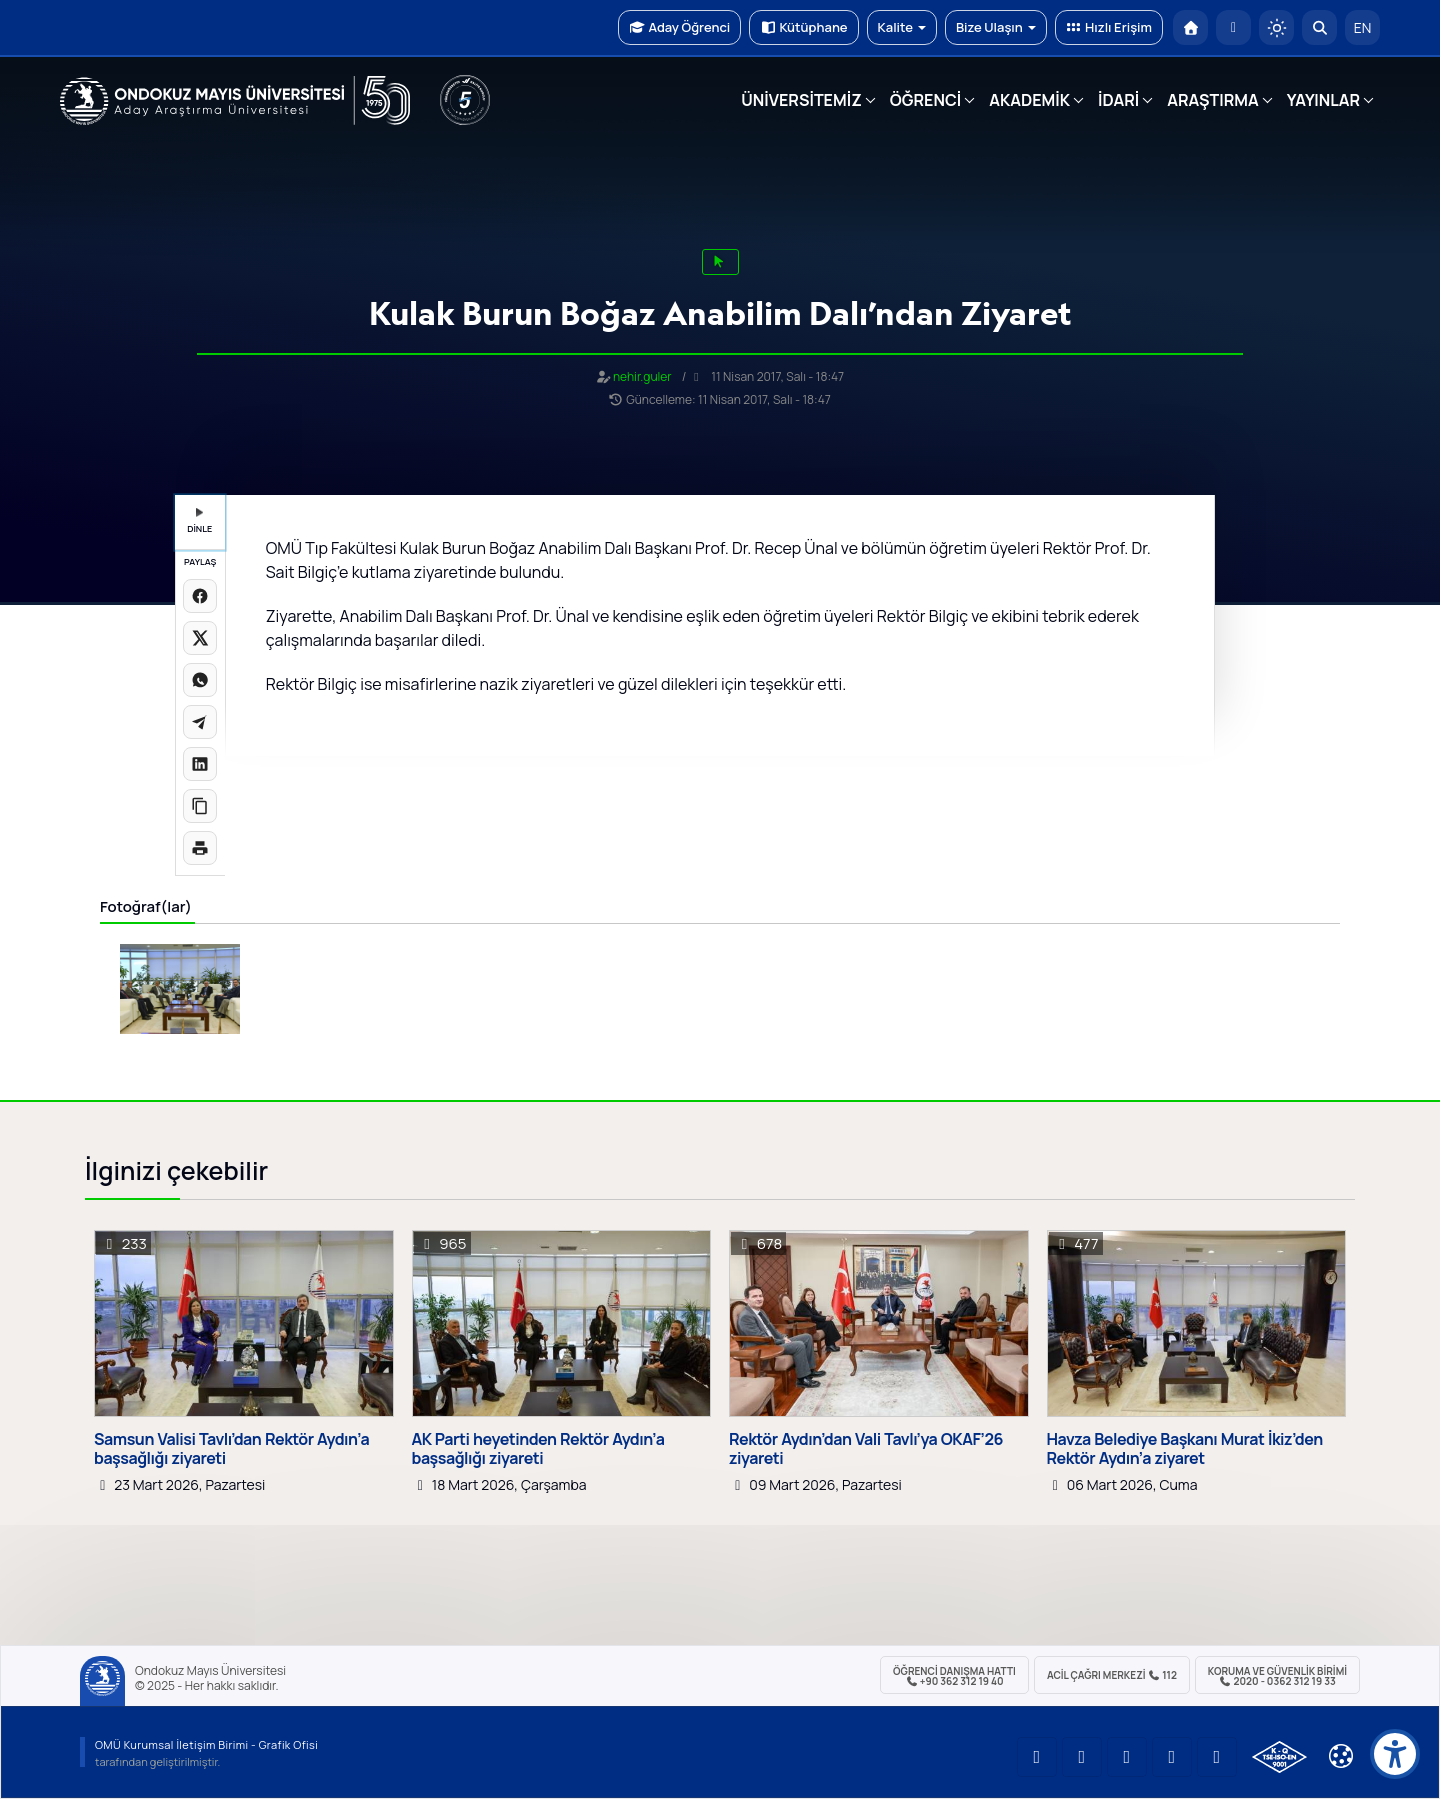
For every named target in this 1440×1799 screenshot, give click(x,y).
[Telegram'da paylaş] (200, 722)
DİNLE (199, 521)
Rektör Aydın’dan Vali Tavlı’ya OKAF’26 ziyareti (866, 1449)
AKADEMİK (1029, 100)
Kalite (902, 27)
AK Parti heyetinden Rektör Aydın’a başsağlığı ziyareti (538, 1449)
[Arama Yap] (1319, 27)
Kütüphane (803, 27)
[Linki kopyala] (200, 806)
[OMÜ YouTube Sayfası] (1037, 1757)
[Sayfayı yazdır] (200, 848)
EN (1363, 27)
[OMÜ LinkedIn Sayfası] (1082, 1757)
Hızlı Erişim (1109, 27)
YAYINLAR (1323, 100)
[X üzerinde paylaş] (200, 638)
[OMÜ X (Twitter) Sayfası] (1172, 1757)
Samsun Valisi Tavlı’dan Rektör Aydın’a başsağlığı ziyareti (231, 1449)
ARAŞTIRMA (1212, 100)
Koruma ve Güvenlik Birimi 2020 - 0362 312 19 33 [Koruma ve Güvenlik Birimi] (1277, 1676)
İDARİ (1118, 100)
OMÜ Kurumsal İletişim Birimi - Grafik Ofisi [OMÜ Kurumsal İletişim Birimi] (206, 1744)
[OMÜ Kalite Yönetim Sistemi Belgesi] (1279, 1757)
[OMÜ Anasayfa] (1190, 27)
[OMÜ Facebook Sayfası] (1217, 1757)
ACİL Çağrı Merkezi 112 (1112, 1675)
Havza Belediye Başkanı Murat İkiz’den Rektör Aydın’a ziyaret (1185, 1449)
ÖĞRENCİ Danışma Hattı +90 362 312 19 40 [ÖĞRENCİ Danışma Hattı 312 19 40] (954, 1676)
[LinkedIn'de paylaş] (200, 764)
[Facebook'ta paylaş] (200, 596)
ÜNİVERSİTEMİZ (801, 100)
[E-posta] (1233, 27)
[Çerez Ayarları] (1341, 1756)
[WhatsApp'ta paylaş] (200, 680)
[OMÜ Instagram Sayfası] (1127, 1757)
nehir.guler (642, 376)
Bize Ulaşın (996, 27)
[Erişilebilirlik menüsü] (1395, 1754)
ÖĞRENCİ (925, 100)
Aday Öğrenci (679, 27)
